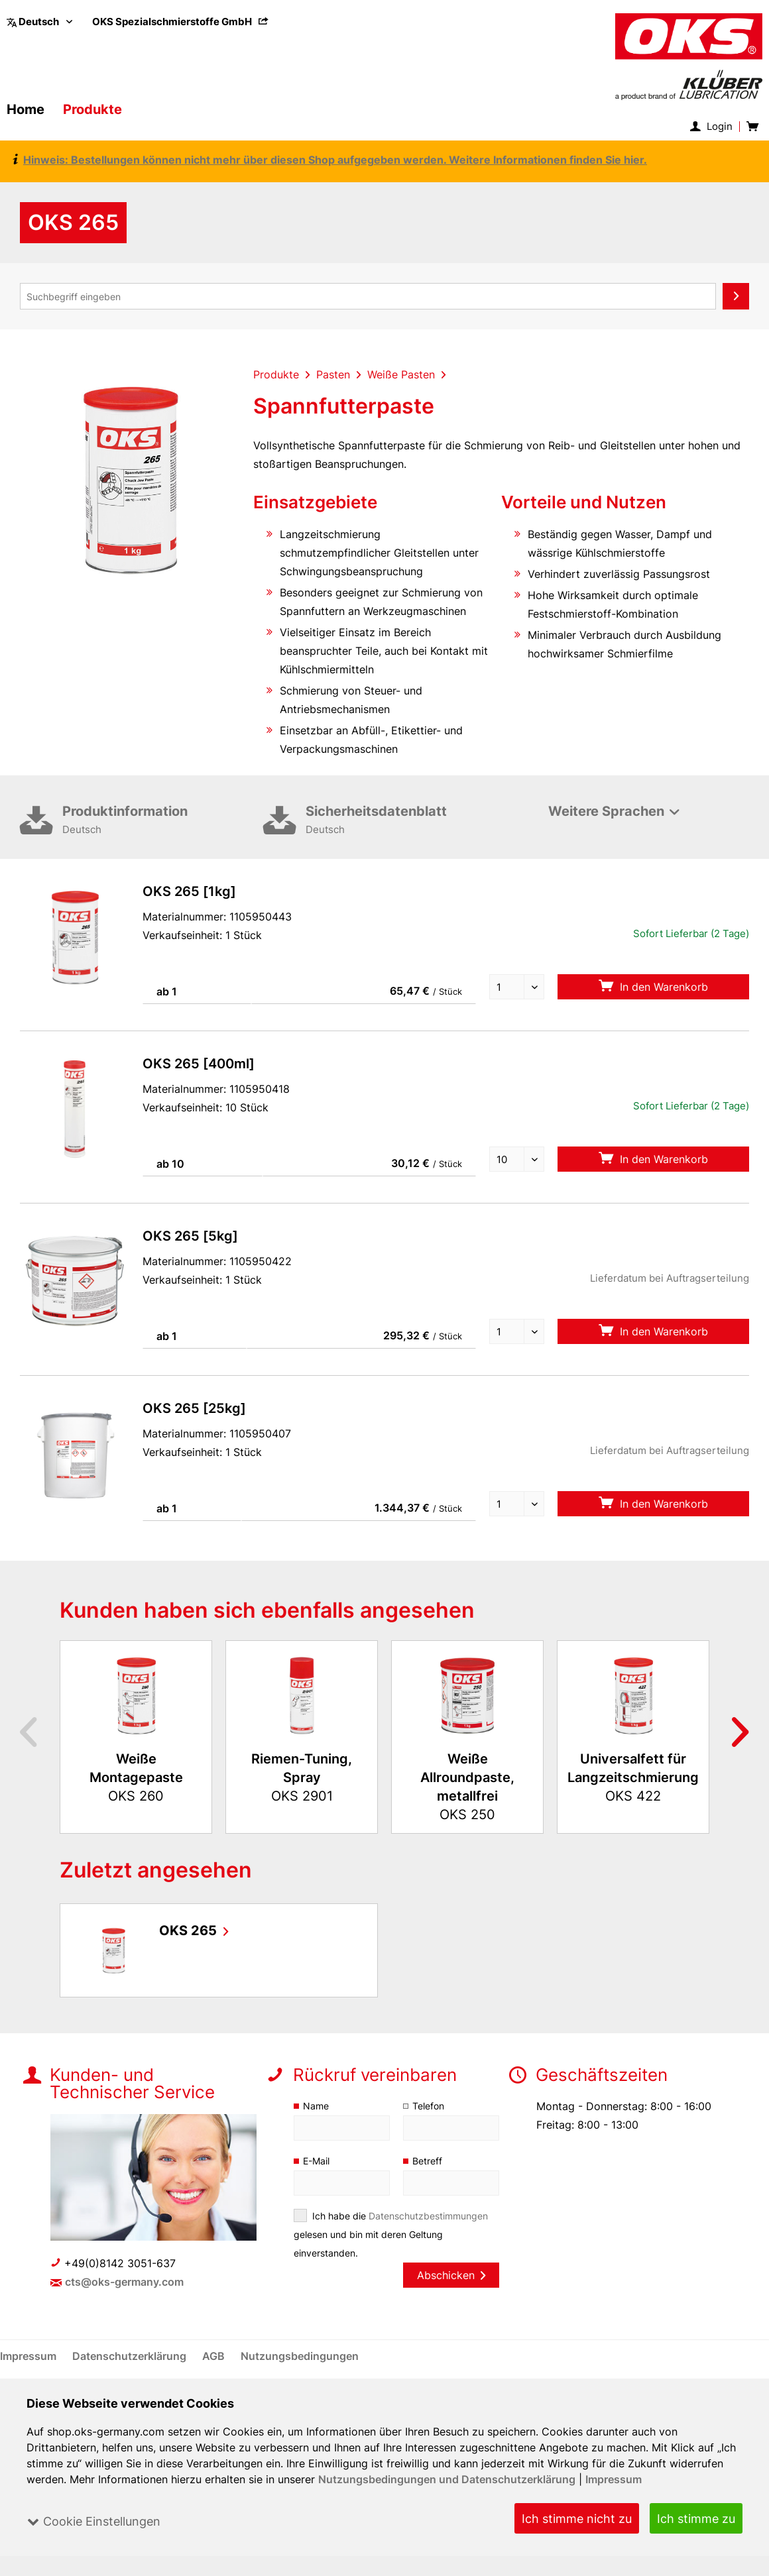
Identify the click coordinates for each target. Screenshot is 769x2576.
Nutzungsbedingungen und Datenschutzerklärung (448, 2479)
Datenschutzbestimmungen (429, 2215)
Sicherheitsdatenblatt (406, 821)
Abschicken (450, 2275)
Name (316, 2105)
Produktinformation (162, 821)
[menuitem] (181, 21)
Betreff (427, 2160)
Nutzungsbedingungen (300, 2356)
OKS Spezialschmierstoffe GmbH (181, 21)
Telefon (428, 2105)
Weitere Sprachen (606, 811)
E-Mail (317, 2160)
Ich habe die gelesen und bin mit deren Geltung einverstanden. (391, 2234)
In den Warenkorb (653, 986)
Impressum (614, 2479)
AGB (215, 2356)
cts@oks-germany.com (125, 2281)
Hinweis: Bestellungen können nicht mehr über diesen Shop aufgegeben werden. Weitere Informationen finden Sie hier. (330, 159)
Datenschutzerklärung (131, 2356)
